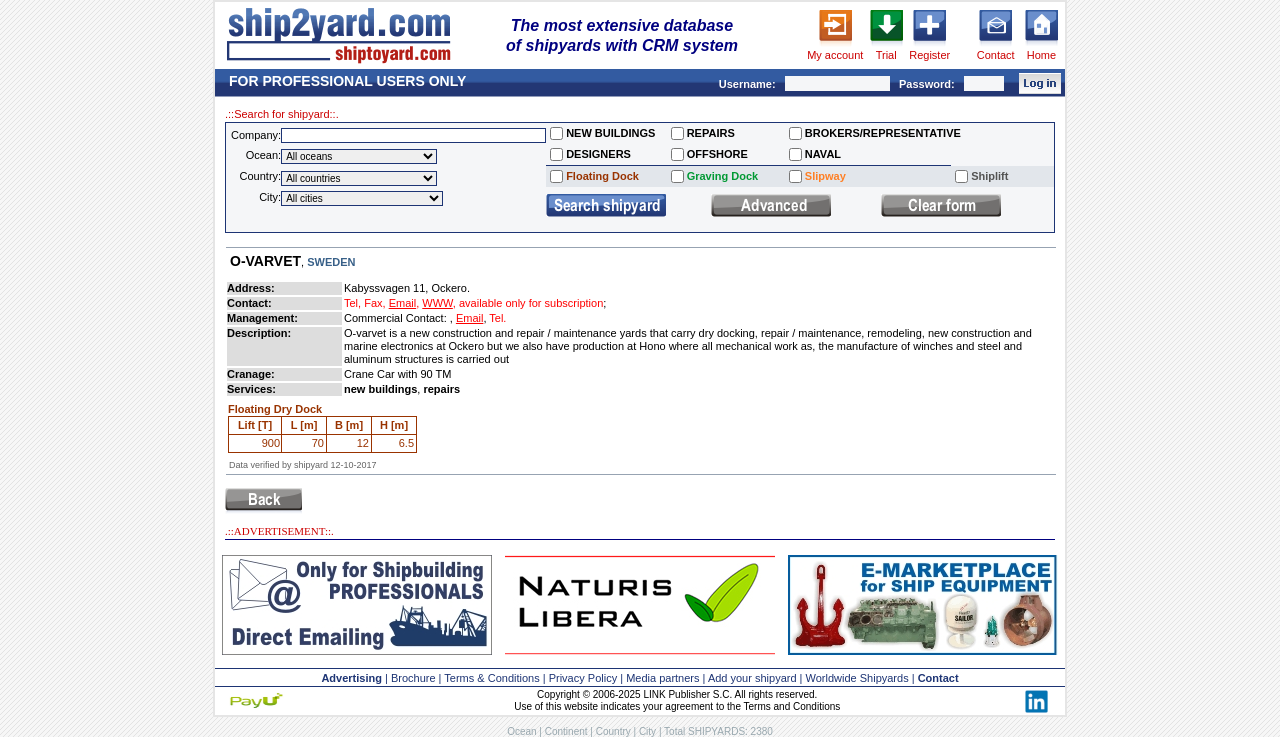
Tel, (352, 303)
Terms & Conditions (491, 678)
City (647, 731)
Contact (996, 55)
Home (1041, 55)
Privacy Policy (583, 678)
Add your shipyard (752, 678)
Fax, (374, 303)
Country (613, 731)
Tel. (497, 318)
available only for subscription (531, 303)
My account (835, 55)
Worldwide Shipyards (857, 678)
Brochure (413, 678)
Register (929, 55)
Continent (566, 731)
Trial (886, 55)
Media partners (662, 678)
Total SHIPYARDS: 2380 (718, 731)
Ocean (521, 731)
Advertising (351, 678)
